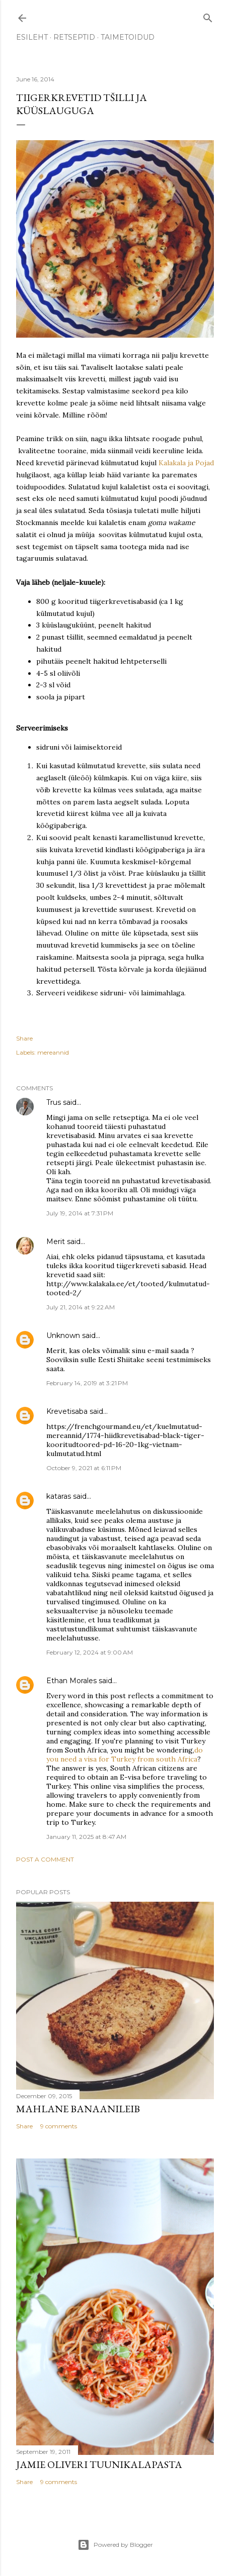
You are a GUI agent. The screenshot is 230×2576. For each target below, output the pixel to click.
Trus (53, 1102)
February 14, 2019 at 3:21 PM (87, 1383)
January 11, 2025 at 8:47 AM (86, 1836)
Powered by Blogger (115, 2545)
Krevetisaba (67, 1411)
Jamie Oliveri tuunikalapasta (99, 2464)
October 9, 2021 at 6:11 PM (83, 1468)
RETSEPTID (74, 37)
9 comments (58, 2126)
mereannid (53, 1052)
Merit (55, 1241)
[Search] (208, 16)
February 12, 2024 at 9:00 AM (89, 1652)
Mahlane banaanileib (78, 2108)
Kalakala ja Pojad (186, 462)
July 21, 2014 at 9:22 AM (80, 1307)
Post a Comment (45, 1859)
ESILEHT (32, 37)
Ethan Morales (71, 1680)
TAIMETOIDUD (128, 37)
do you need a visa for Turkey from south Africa (124, 1754)
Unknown (63, 1335)
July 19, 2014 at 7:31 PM (79, 1213)
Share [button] (24, 1038)
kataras (58, 1496)
